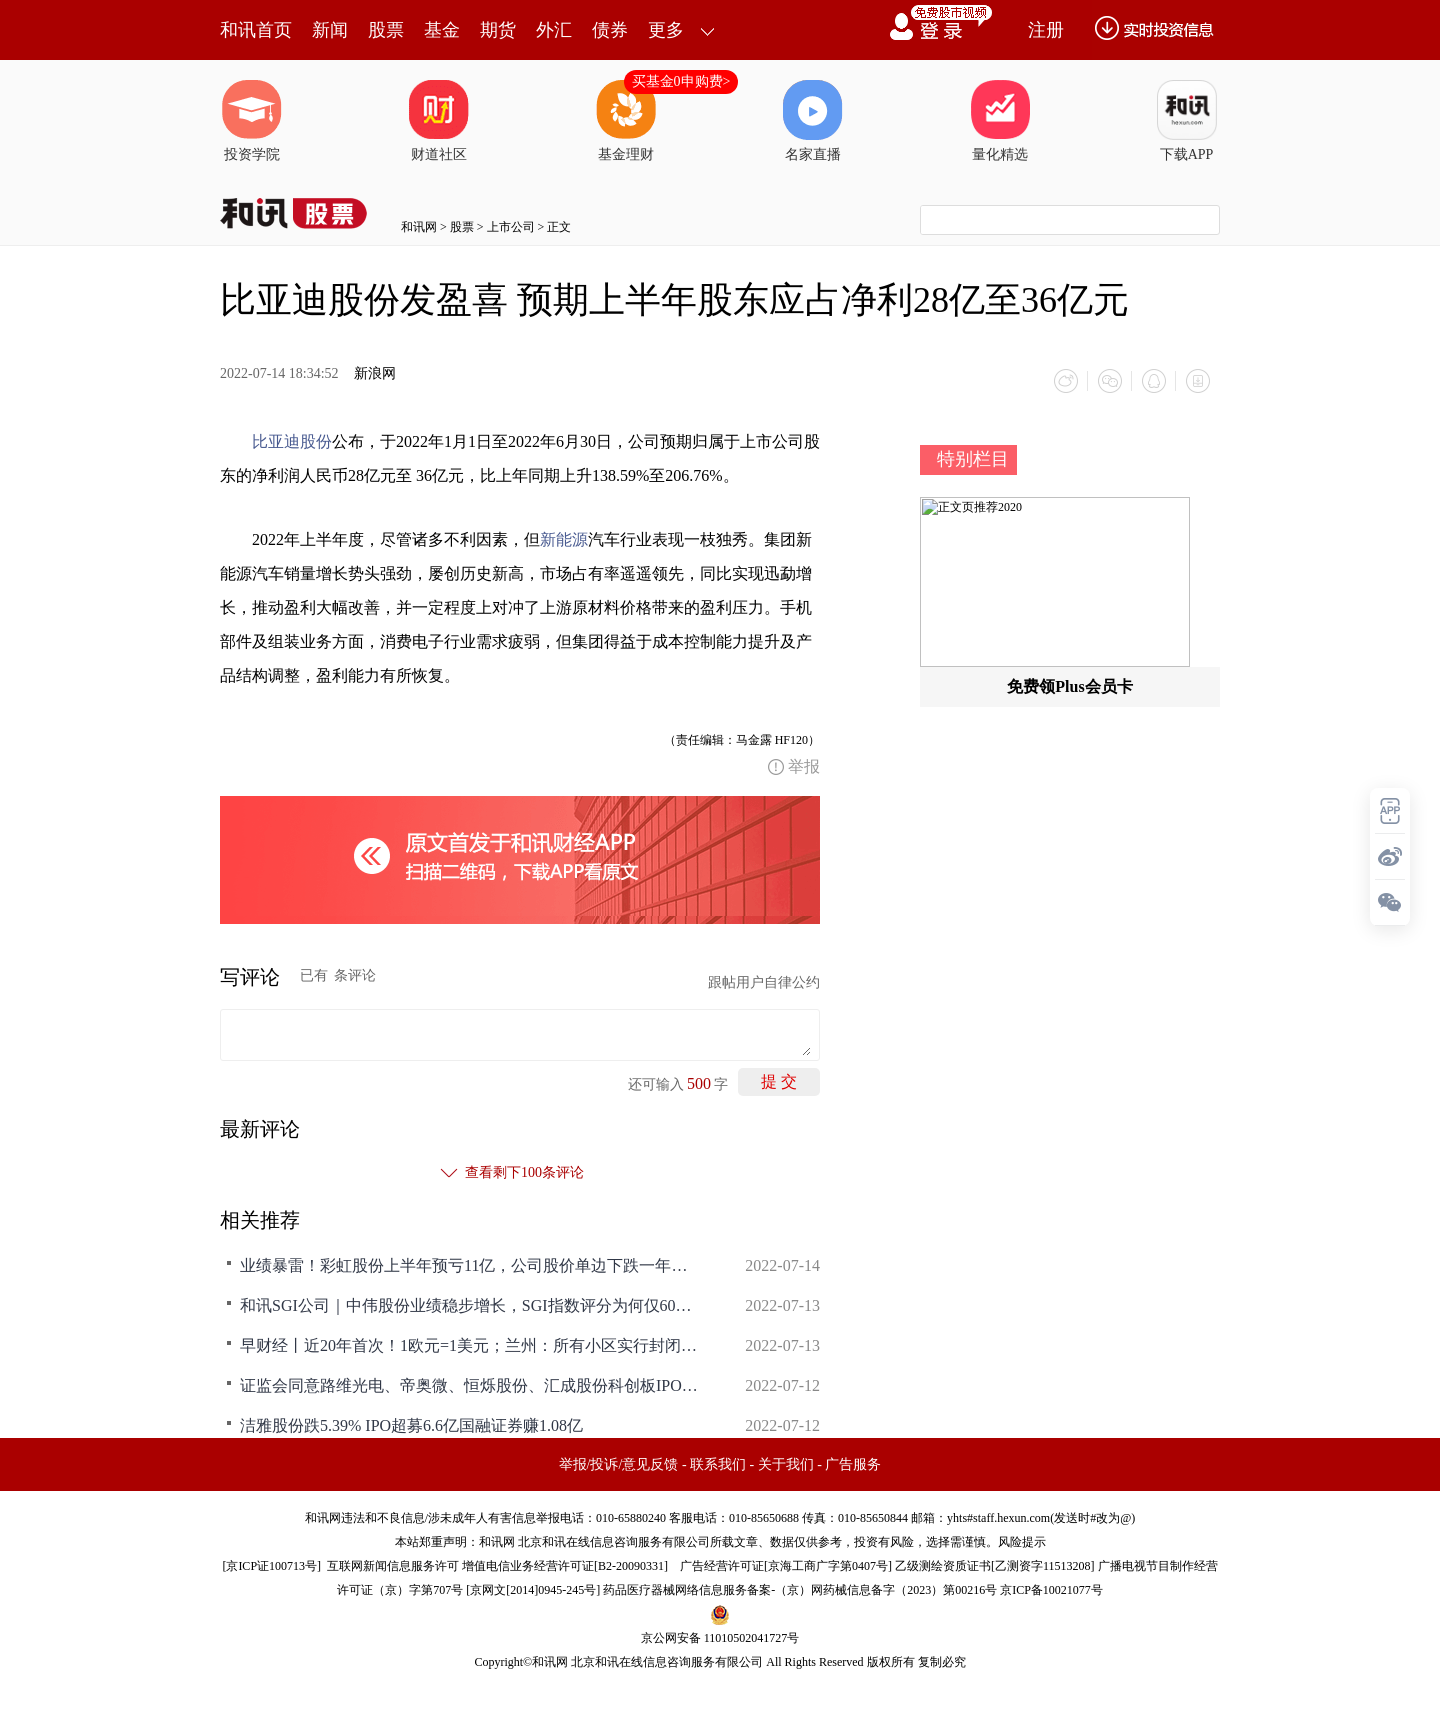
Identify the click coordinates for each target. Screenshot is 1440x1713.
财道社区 (439, 121)
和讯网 (419, 227)
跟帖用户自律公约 (764, 982)
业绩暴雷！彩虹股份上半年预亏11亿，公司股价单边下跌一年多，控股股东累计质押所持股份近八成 (470, 1265)
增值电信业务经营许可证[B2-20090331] (565, 1566)
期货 (498, 30)
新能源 (564, 539)
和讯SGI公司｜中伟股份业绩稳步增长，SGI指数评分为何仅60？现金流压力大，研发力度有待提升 (470, 1305)
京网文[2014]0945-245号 (533, 1590)
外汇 (554, 30)
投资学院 (252, 121)
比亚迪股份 (292, 441)
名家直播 (813, 121)
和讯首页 (256, 30)
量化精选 (1000, 121)
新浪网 (375, 373)
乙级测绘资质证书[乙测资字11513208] (995, 1566)
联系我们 (718, 1464)
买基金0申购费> (681, 81)
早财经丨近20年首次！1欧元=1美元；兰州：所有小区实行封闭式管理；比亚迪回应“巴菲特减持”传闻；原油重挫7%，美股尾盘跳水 (470, 1345)
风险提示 (1022, 1542)
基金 (442, 30)
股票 (386, 30)
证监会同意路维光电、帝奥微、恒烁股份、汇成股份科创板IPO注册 (470, 1385)
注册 (1046, 30)
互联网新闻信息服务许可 (393, 1566)
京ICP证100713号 (271, 1566)
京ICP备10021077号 (1051, 1590)
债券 (610, 30)
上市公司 (511, 227)
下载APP (1187, 121)
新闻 (330, 30)
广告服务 (853, 1464)
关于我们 (786, 1464)
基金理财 (626, 121)
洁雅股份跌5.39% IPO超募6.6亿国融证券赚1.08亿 (411, 1425)
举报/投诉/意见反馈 (619, 1464)
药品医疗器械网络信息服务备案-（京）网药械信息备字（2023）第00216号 (800, 1590)
